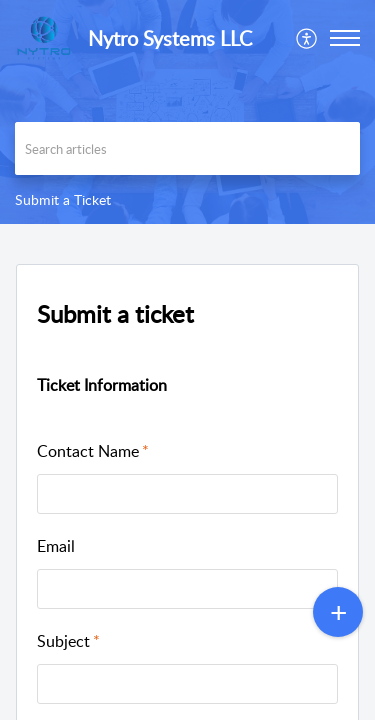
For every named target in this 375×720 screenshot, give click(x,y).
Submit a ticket (115, 313)
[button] (307, 38)
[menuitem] (307, 38)
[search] (187, 148)
